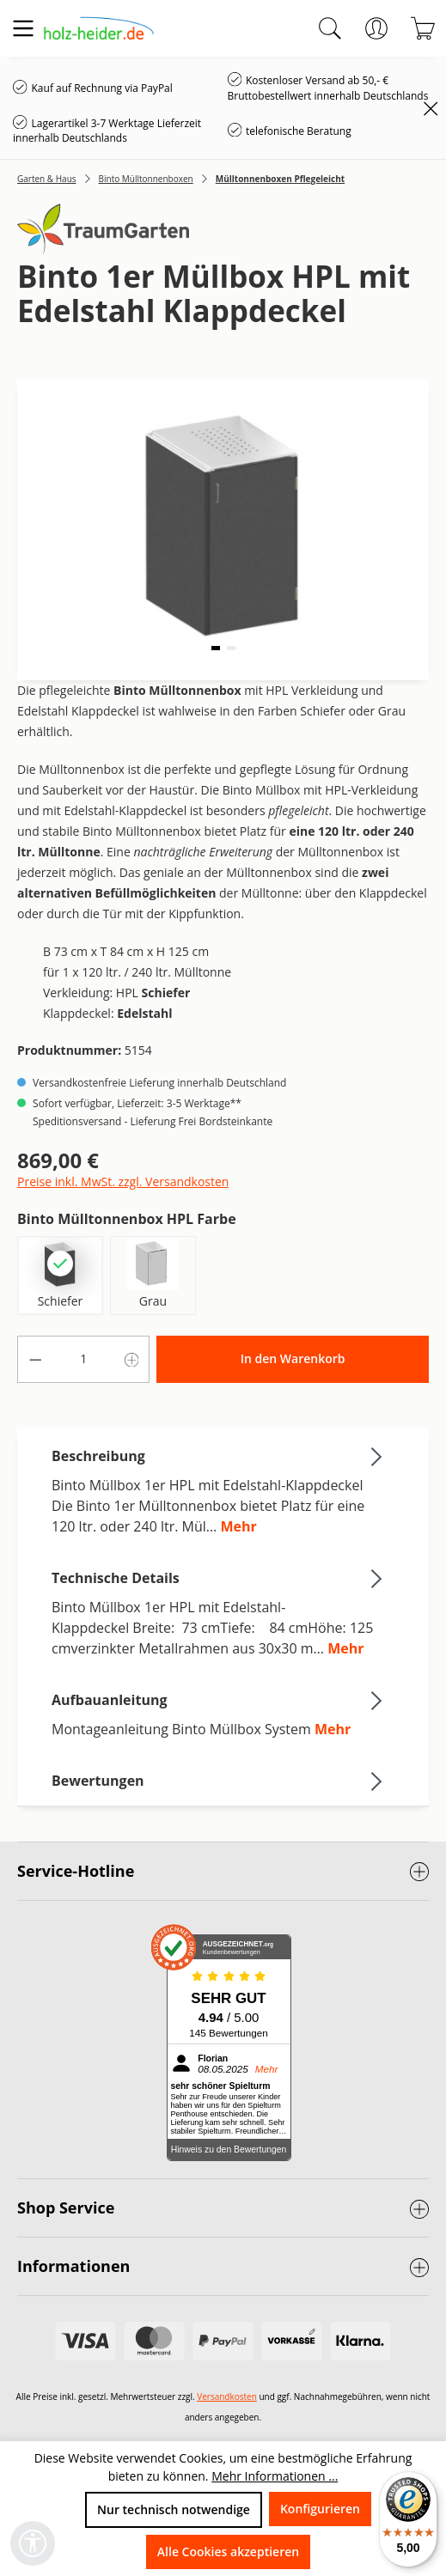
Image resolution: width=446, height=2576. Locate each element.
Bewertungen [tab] (219, 1781)
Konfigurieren (320, 2508)
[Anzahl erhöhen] (132, 1359)
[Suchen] (330, 28)
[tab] (218, 1490)
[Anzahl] (83, 1359)
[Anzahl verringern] (35, 1359)
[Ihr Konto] (376, 28)
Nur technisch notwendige (173, 2509)
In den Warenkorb (293, 1358)
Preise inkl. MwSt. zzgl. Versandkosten (123, 1181)
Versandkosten (227, 2396)
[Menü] (23, 28)
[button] (215, 648)
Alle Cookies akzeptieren (228, 2551)
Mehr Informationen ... (274, 2476)
